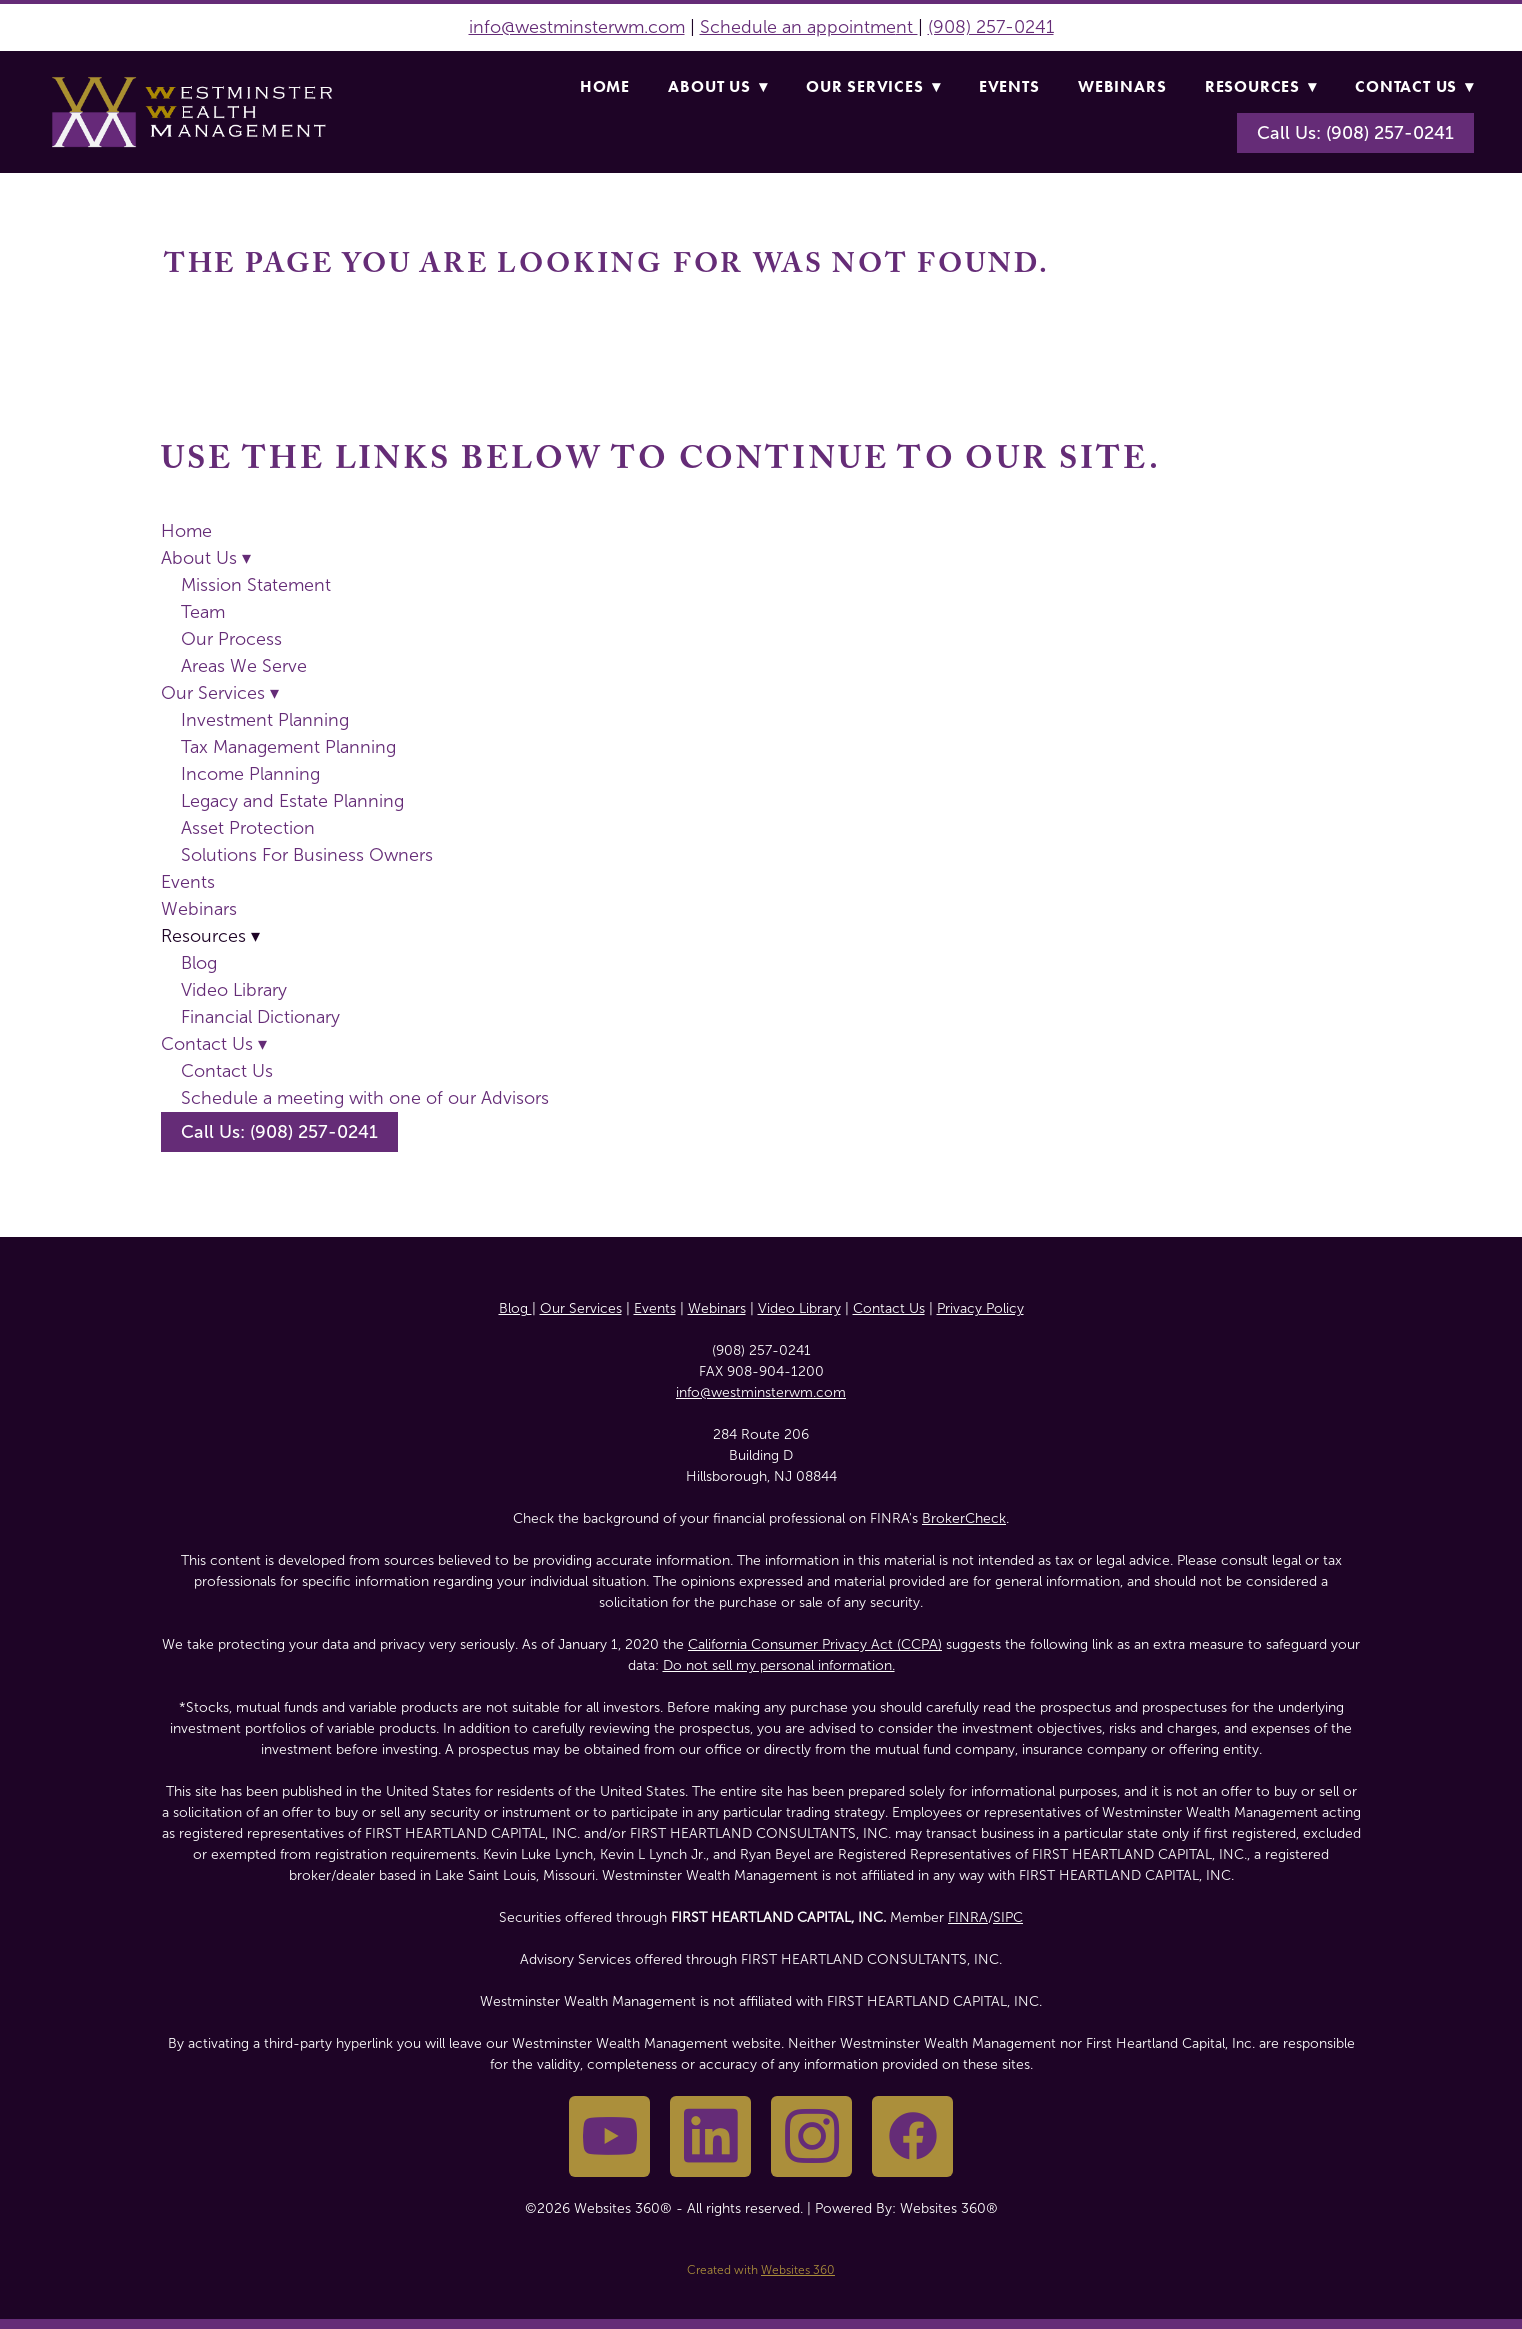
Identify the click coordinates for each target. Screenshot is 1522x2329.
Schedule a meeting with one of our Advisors (365, 1098)
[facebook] (912, 2136)
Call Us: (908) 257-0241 (1355, 133)
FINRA (968, 1917)
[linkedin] (710, 2136)
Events (1009, 86)
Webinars (1122, 86)
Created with (761, 2270)
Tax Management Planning (288, 747)
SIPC (1008, 1917)
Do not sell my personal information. (779, 1665)
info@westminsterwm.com (577, 27)
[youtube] (609, 2136)
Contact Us (1414, 86)
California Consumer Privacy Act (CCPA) (815, 1644)
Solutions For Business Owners (307, 855)
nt (907, 27)
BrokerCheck (964, 1518)
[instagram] (811, 2136)
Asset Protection (248, 828)
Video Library (234, 990)
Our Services (873, 86)
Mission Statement (256, 585)
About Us (717, 86)
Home (605, 86)
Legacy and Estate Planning (292, 801)
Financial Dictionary (260, 1017)
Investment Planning (265, 720)
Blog (199, 963)
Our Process (231, 639)
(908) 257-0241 (991, 27)
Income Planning (250, 774)
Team (203, 612)
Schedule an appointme (798, 27)
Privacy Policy (980, 1308)
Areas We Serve (244, 666)
